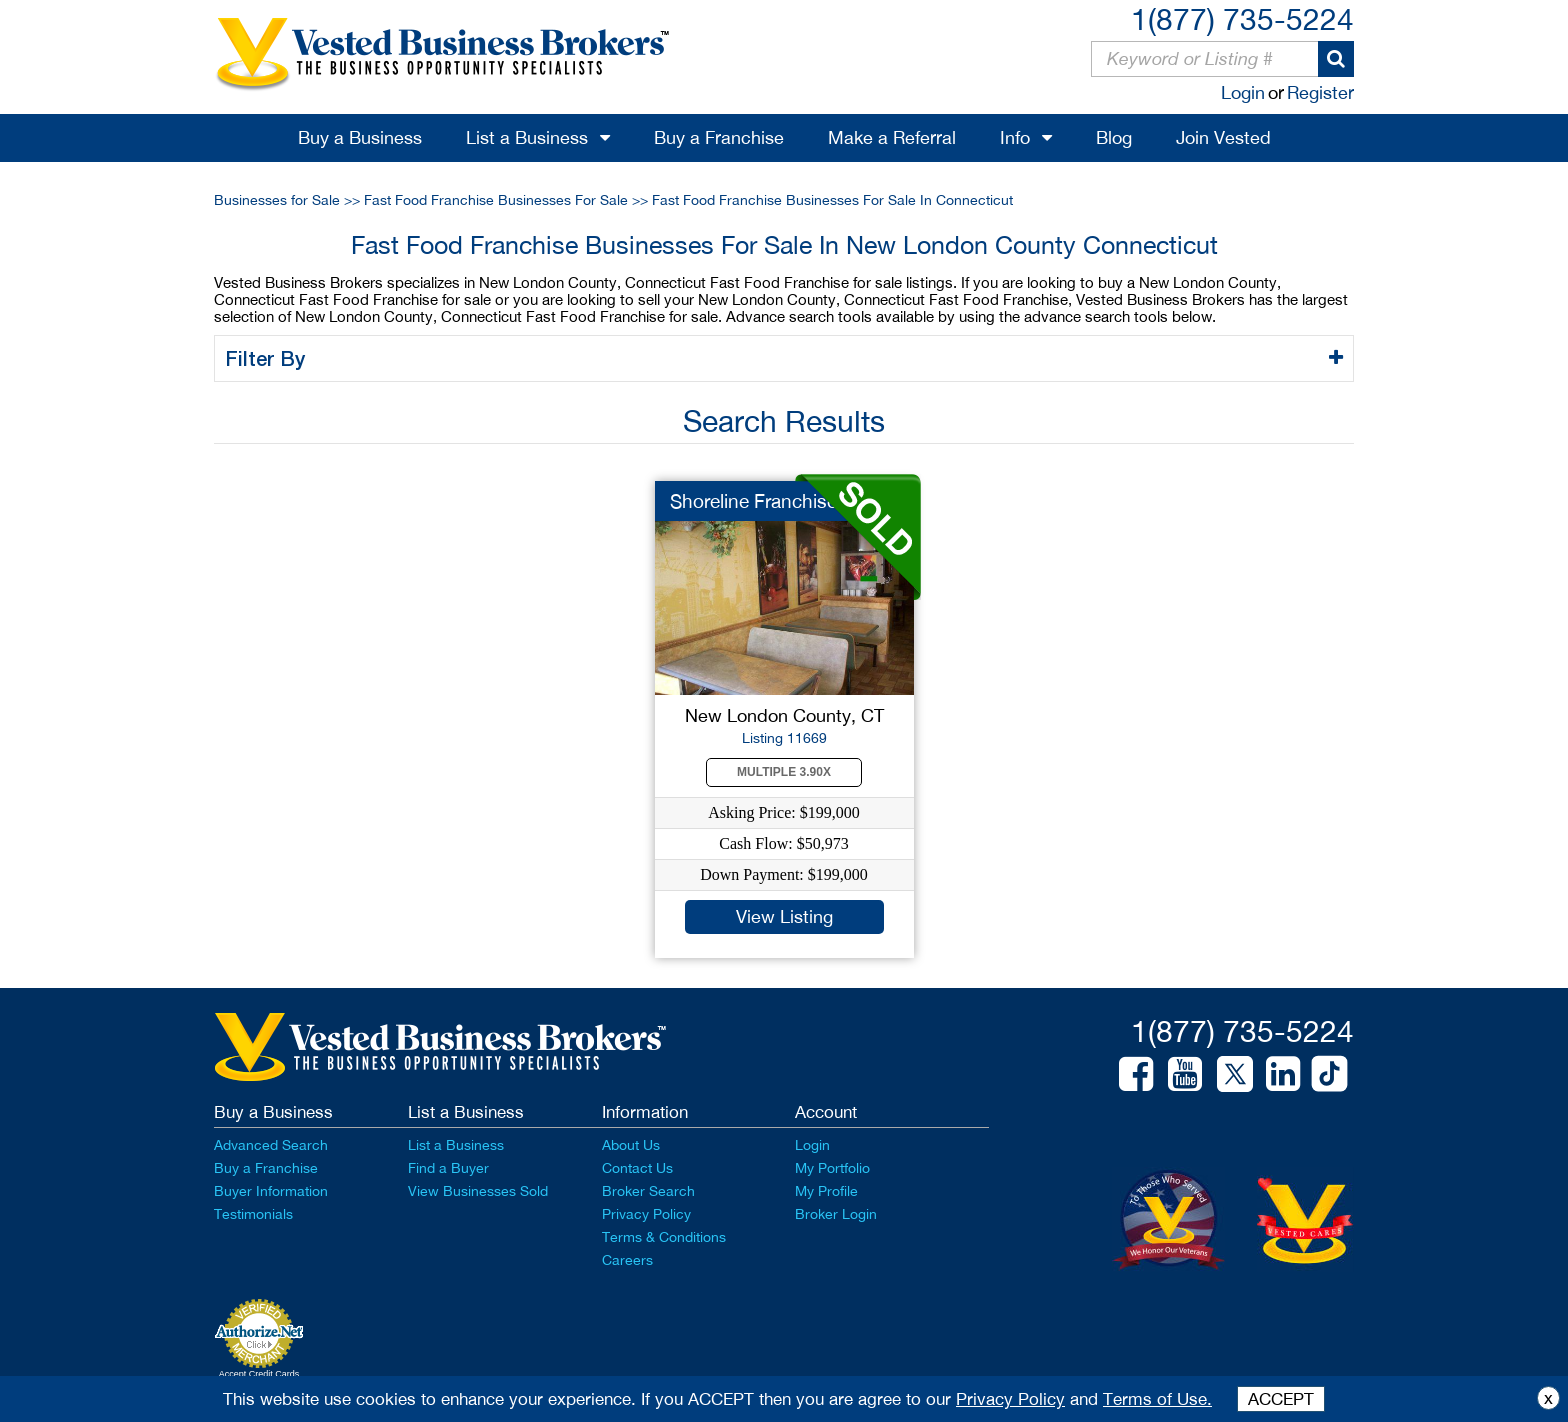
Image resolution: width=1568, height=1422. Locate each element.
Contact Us (637, 1168)
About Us (631, 1145)
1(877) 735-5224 (1242, 18)
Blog (1114, 137)
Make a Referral (892, 137)
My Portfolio (832, 1168)
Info (1015, 137)
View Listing (784, 916)
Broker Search (648, 1191)
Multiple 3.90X (784, 772)
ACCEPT (1281, 1399)
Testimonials (253, 1214)
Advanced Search (271, 1145)
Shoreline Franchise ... (763, 501)
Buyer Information (271, 1191)
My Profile (826, 1191)
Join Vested (1223, 137)
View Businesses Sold (478, 1191)
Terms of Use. (1157, 1399)
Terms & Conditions (664, 1237)
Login (1243, 92)
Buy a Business (360, 137)
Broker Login (836, 1214)
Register (1320, 92)
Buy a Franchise (719, 137)
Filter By (268, 358)
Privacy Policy (646, 1214)
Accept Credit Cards (259, 1374)
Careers (627, 1260)
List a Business (527, 137)
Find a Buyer (448, 1168)
